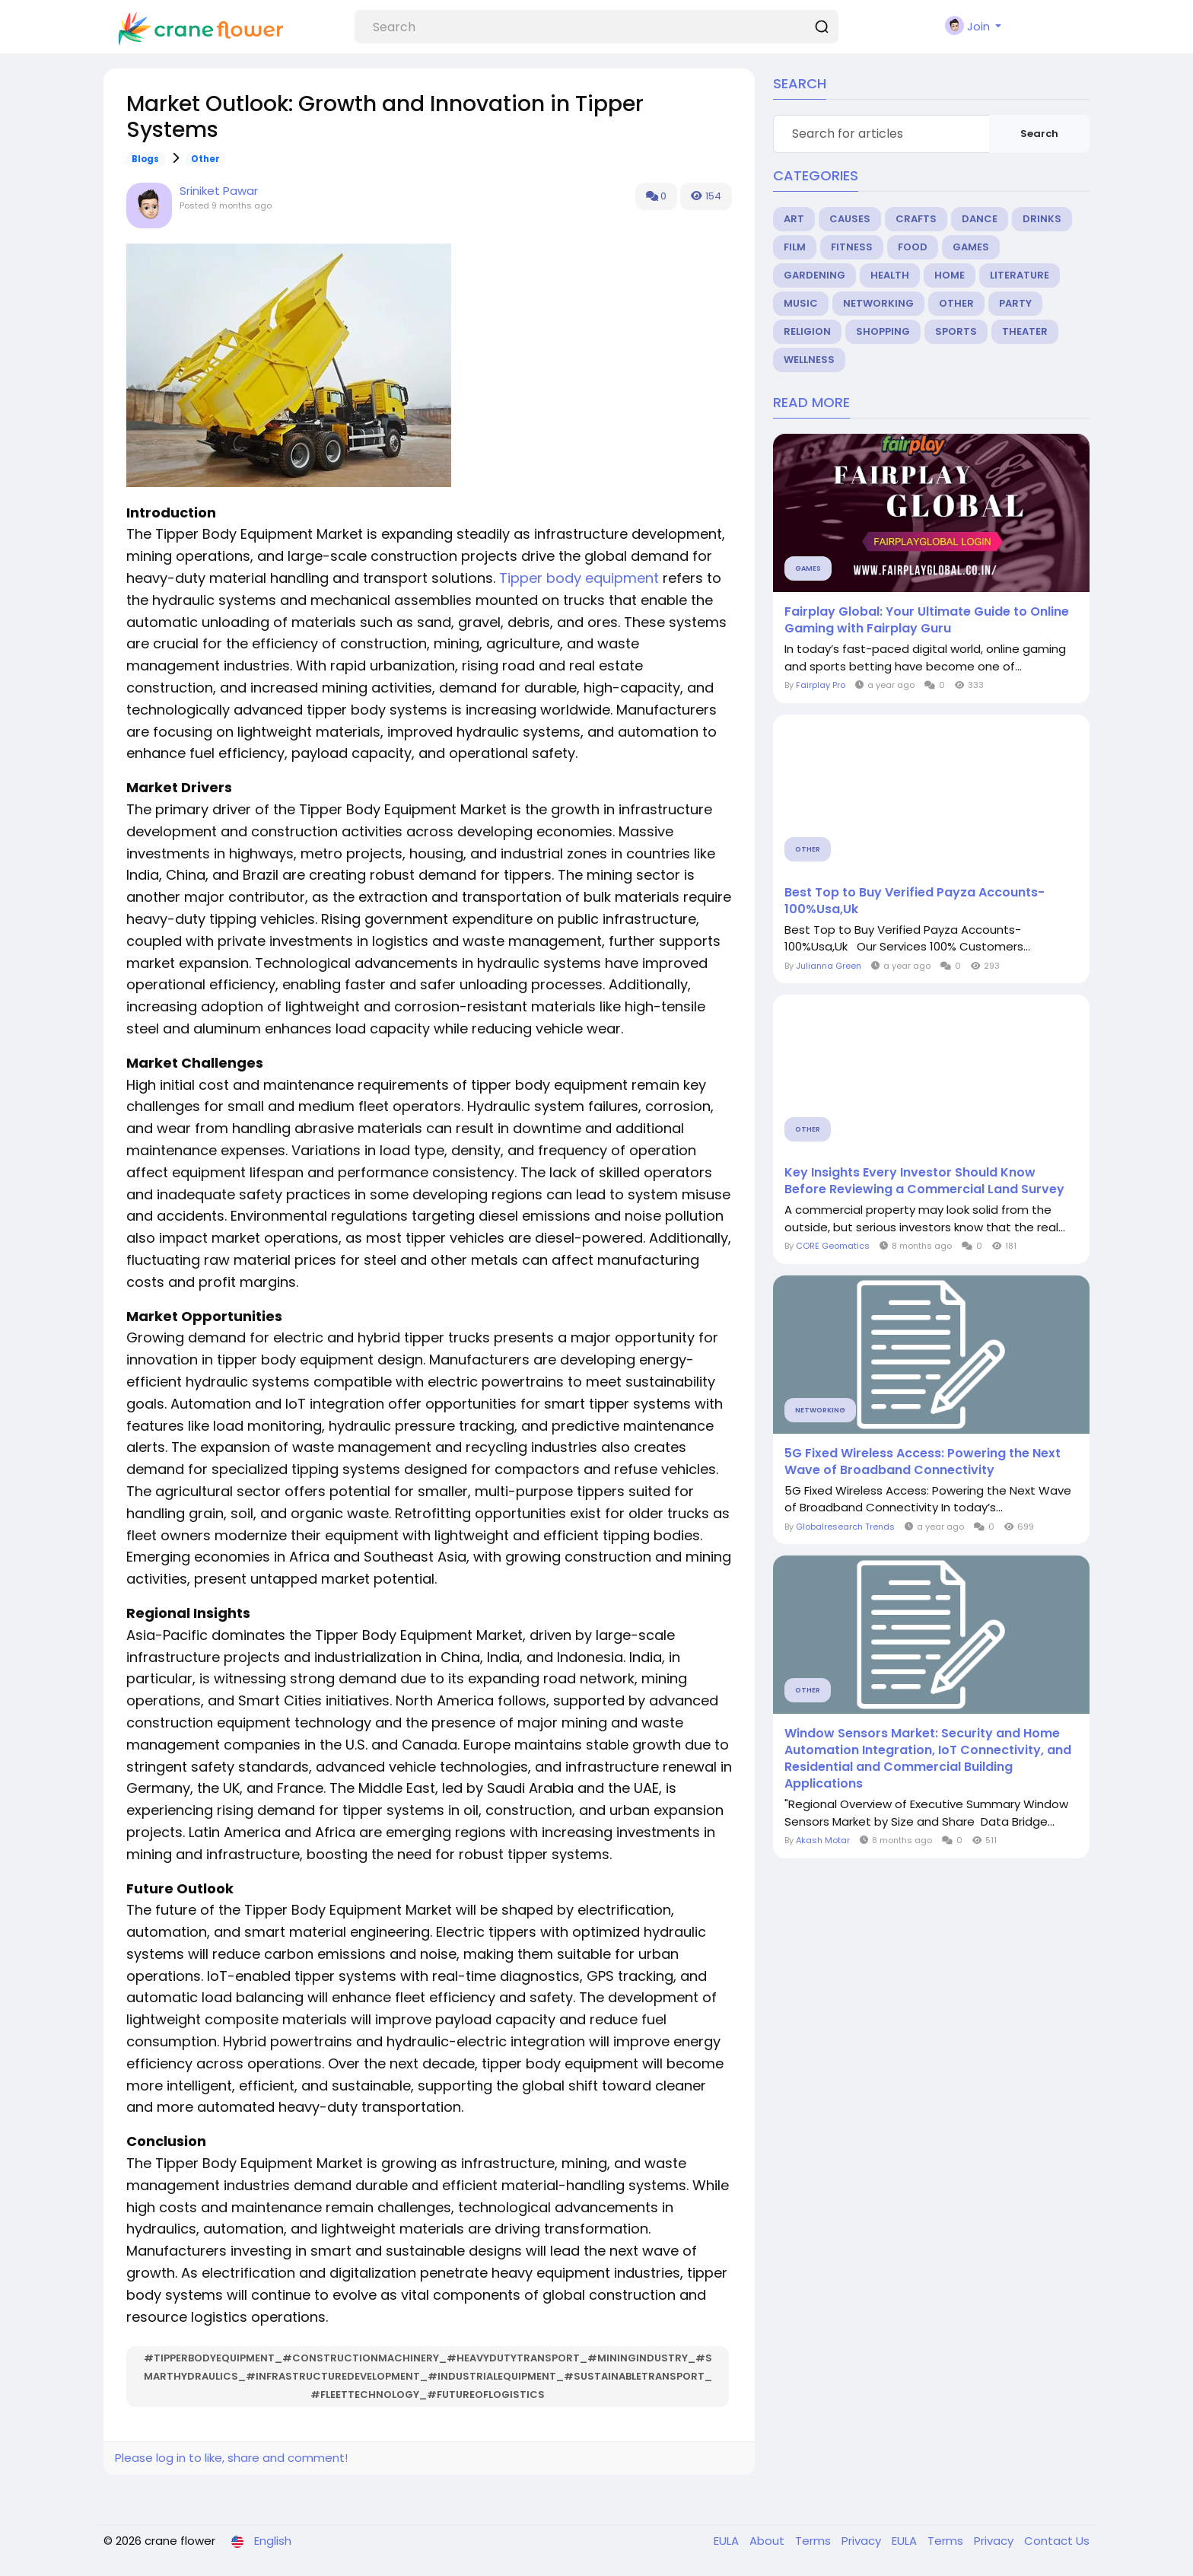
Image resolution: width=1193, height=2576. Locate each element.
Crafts (916, 219)
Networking (878, 303)
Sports (956, 331)
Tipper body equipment (581, 577)
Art (794, 219)
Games (971, 247)
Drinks (1042, 219)
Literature (1019, 275)
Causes (849, 219)
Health (889, 275)
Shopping (883, 331)
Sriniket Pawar (219, 191)
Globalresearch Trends (845, 1526)
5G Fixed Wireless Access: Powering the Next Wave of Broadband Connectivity (922, 1462)
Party (1015, 303)
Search (1039, 133)
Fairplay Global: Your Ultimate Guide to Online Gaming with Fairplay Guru (926, 620)
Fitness (852, 247)
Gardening (814, 275)
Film (795, 247)
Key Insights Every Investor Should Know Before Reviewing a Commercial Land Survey (924, 1181)
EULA (728, 2541)
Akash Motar (823, 1840)
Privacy (862, 2541)
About (768, 2541)
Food (912, 247)
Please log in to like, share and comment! (231, 2458)
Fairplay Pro (820, 685)
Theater (1025, 331)
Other (205, 159)
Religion (807, 331)
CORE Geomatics (833, 1246)
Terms (814, 2541)
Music (801, 303)
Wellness (809, 359)
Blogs (145, 159)
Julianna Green (828, 966)
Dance (979, 219)
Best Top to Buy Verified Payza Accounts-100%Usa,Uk (914, 901)
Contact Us (1057, 2541)
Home (949, 275)
